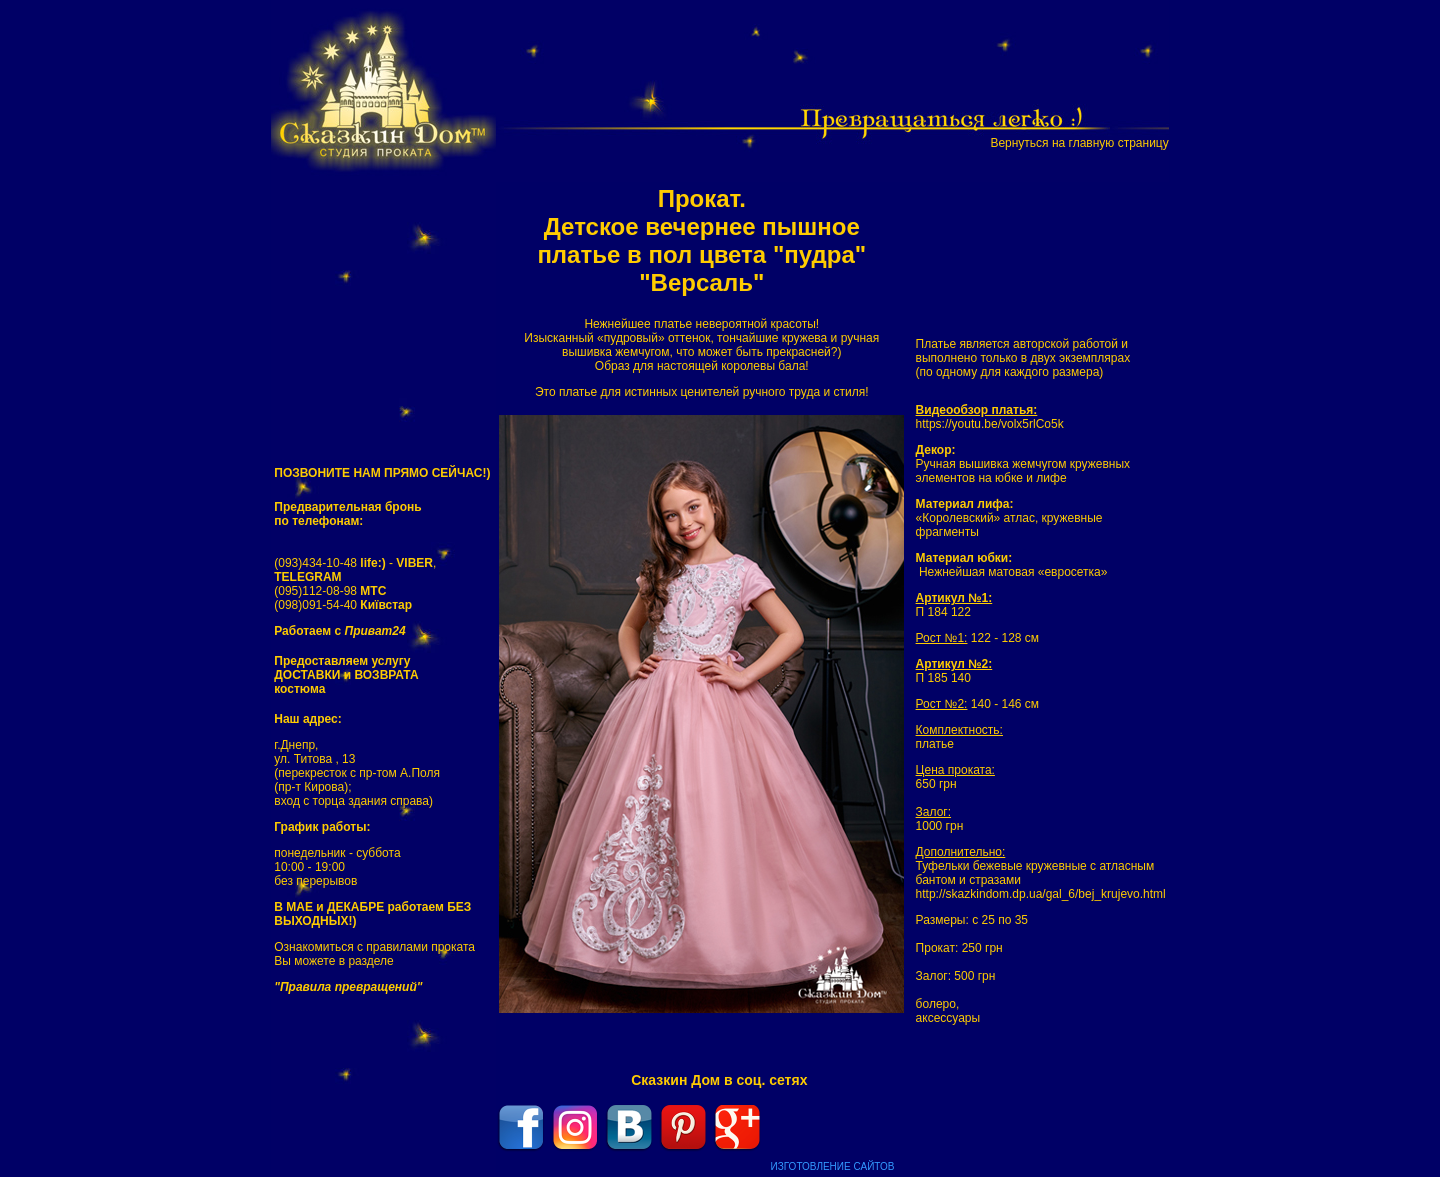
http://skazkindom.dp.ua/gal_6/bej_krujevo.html (1041, 894)
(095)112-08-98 (330, 591)
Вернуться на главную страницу (1079, 143)
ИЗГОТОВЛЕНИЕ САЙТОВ (833, 1166)
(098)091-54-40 (343, 605)
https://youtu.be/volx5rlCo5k (990, 424)
